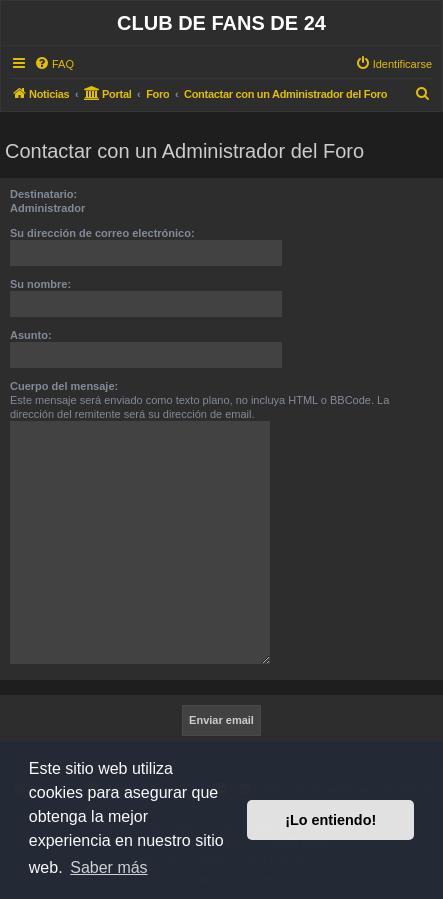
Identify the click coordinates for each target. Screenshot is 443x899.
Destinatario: (43, 194)
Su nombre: (40, 284)
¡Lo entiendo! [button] (330, 820)
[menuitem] (54, 64)
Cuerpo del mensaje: (64, 386)
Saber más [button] (108, 867)
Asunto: (31, 335)
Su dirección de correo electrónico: (102, 233)
